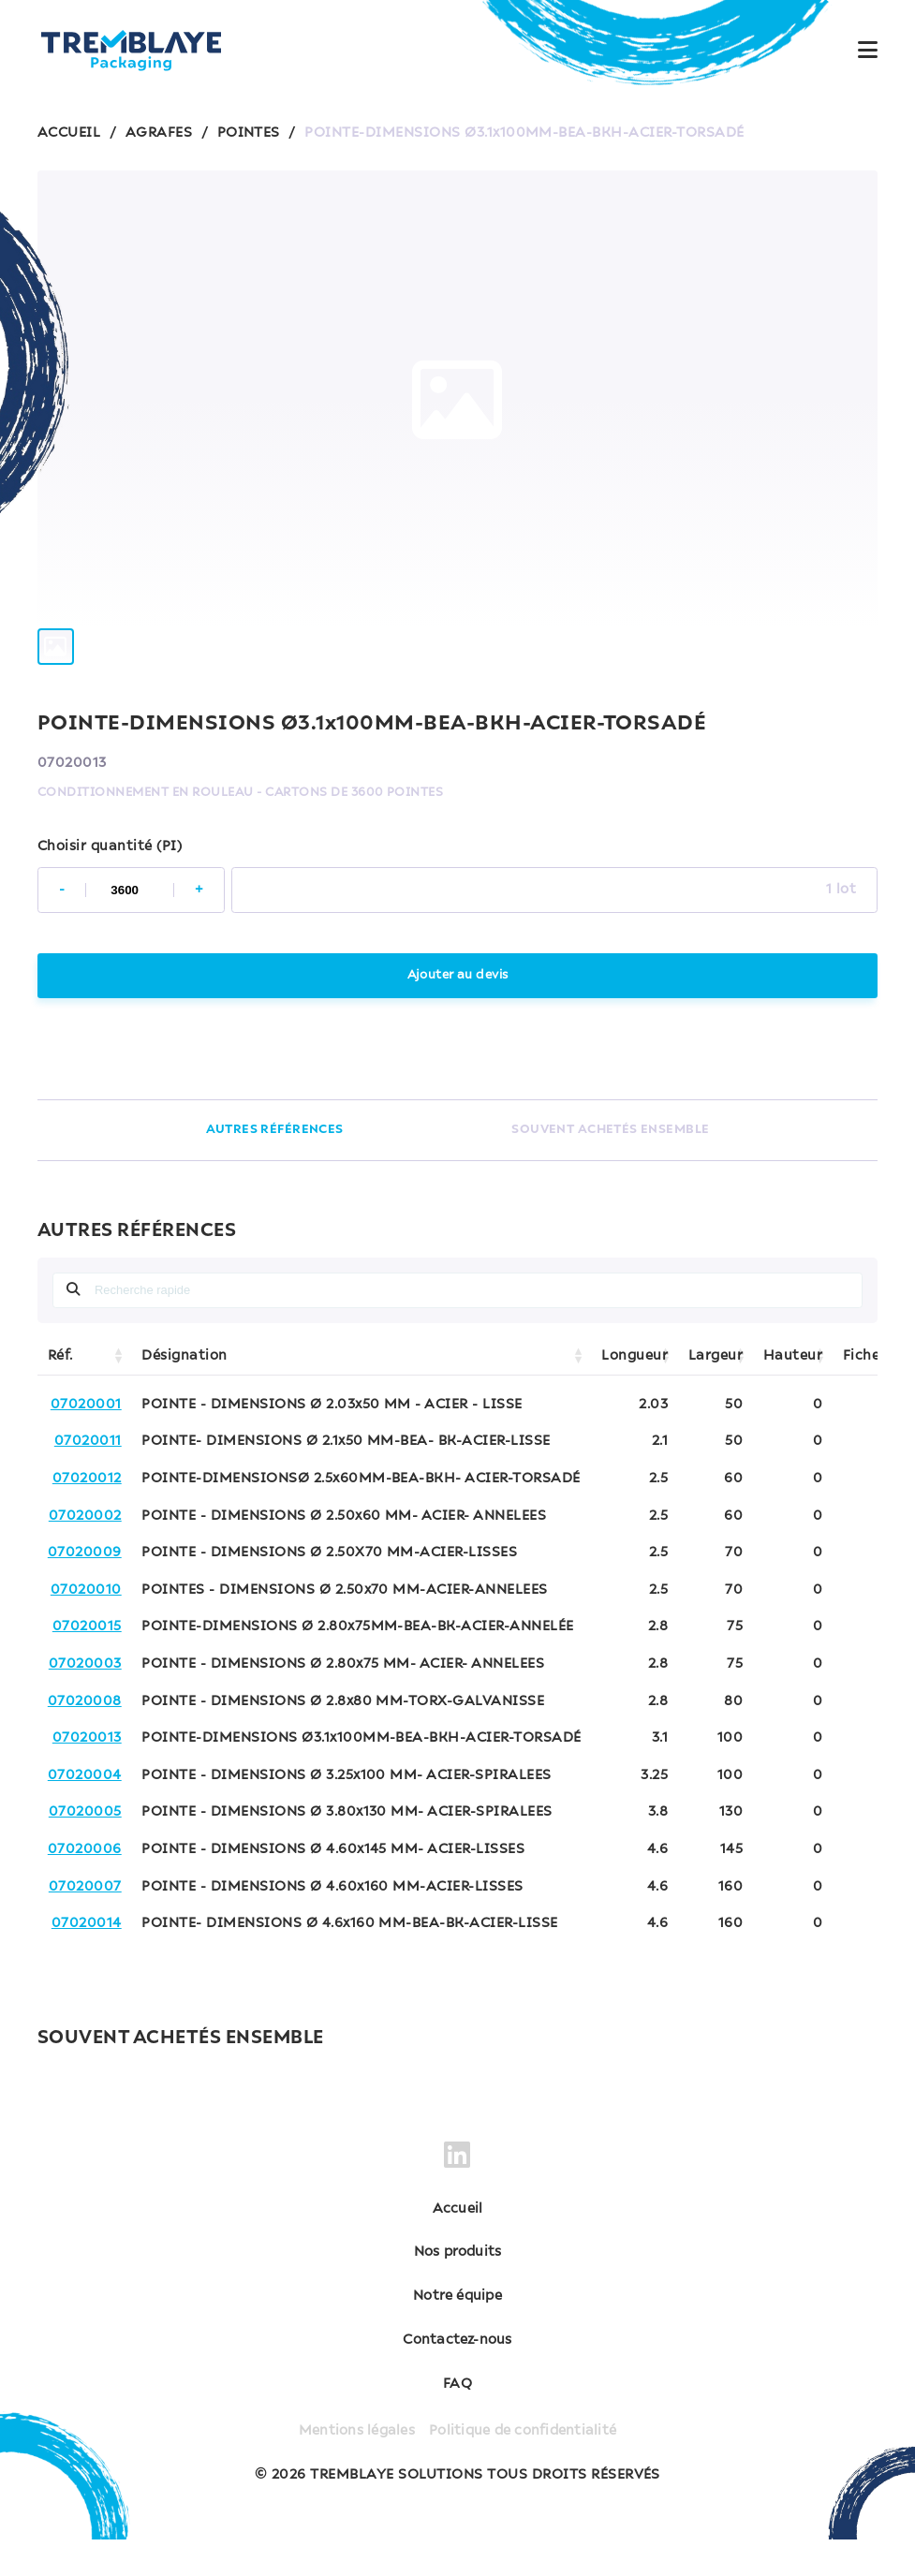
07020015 (87, 1663)
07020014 (87, 1959)
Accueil (457, 2245)
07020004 (85, 1811)
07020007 (85, 1923)
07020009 (85, 1589)
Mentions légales (354, 2467)
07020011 (88, 1477)
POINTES (248, 133)
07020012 (87, 1515)
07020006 (85, 1885)
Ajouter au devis (457, 1012)
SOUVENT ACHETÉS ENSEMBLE (611, 1166)
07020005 (85, 1848)
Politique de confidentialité (525, 2467)
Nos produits (457, 2288)
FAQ (457, 2420)
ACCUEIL (68, 133)
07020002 (85, 1552)
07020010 (86, 1626)
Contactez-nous (458, 2376)
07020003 (85, 1700)
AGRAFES (158, 133)
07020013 (87, 1774)
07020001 (86, 1441)
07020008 (85, 1737)
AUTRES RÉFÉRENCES (274, 1166)
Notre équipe (458, 2332)
